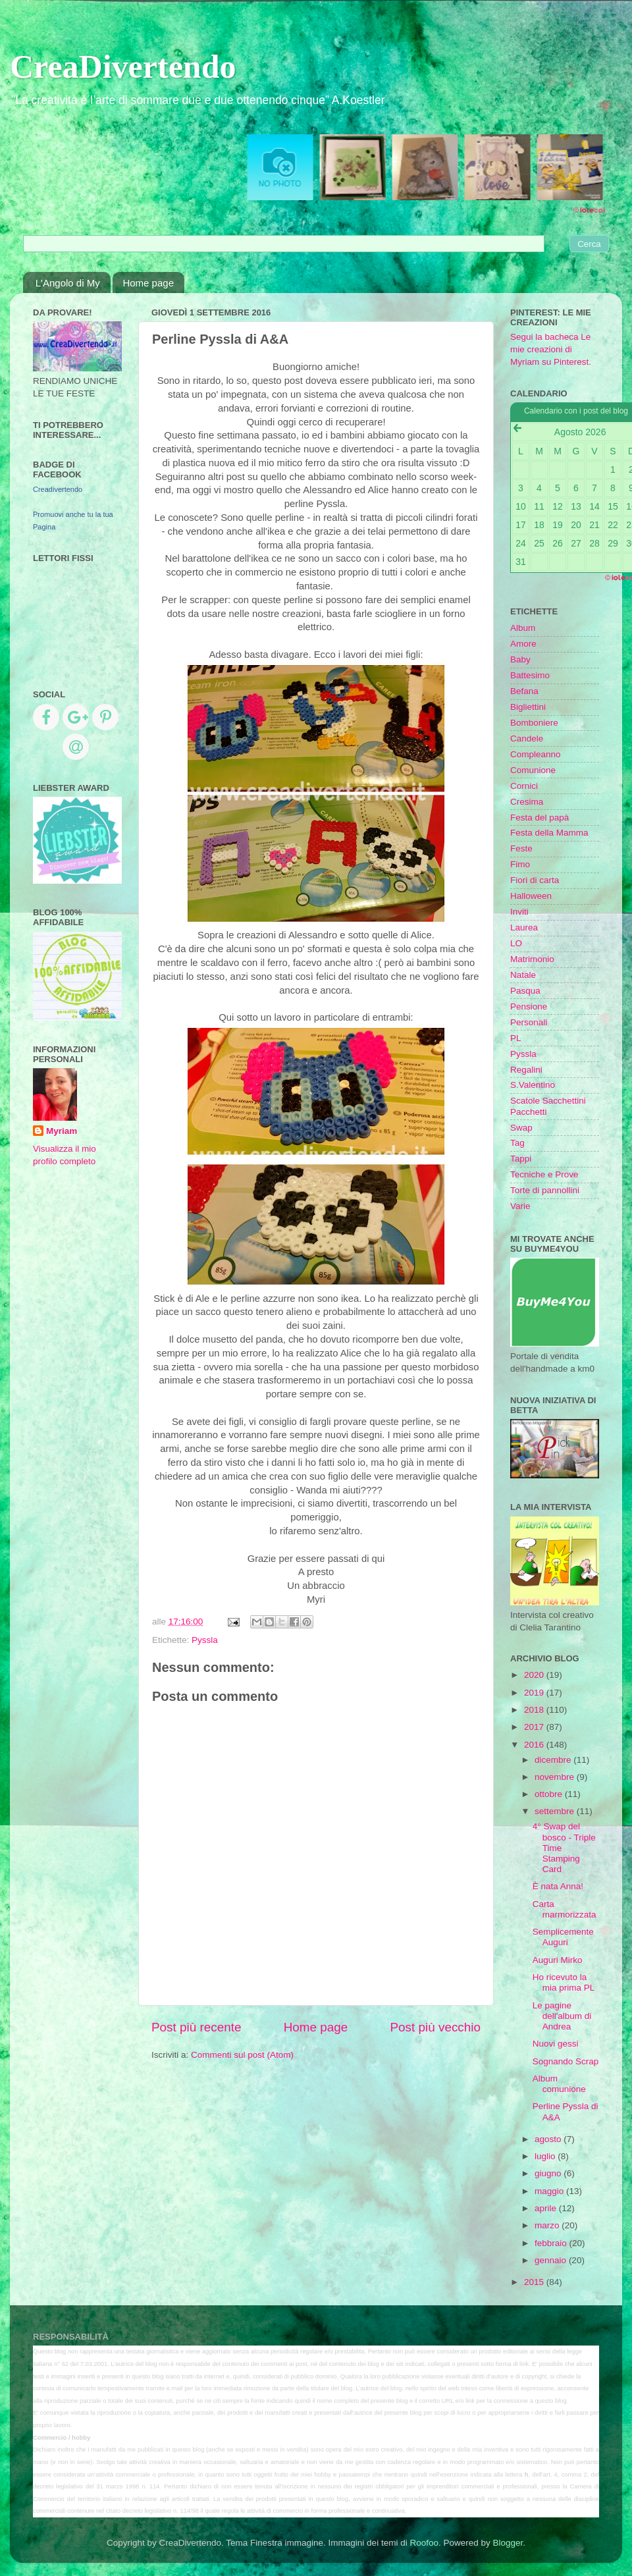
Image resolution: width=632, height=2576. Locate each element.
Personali (528, 1022)
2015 (535, 2282)
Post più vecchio (435, 2027)
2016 (535, 1745)
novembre (556, 1777)
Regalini (526, 1070)
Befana (524, 691)
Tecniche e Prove (544, 1174)
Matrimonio (532, 959)
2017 (535, 1727)
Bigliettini (528, 707)
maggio (550, 2191)
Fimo (520, 864)
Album (522, 628)
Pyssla (205, 1640)
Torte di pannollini (544, 1190)
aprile (547, 2208)
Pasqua (525, 991)
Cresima (526, 802)
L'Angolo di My (68, 282)
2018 (535, 1710)
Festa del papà (539, 817)
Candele (526, 738)
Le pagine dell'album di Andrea (562, 2015)
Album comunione (559, 2084)
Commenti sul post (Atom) (242, 2055)
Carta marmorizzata (564, 1909)
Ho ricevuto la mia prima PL (564, 1982)
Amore (523, 644)
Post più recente (196, 2027)
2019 (535, 1693)
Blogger (507, 2543)
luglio (546, 2156)
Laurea (524, 927)
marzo (548, 2225)
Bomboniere (534, 723)
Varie (520, 1206)
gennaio (552, 2260)
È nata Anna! (558, 1886)
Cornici (524, 786)
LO (516, 943)
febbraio (552, 2243)
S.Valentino (532, 1085)
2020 (535, 1675)
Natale (523, 975)
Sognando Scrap (566, 2061)
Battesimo (530, 675)
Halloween (531, 896)
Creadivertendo (57, 489)
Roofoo (423, 2543)
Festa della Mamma (549, 833)
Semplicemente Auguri (563, 1937)
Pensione (528, 1006)
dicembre (554, 1760)
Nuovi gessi (556, 2044)
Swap (521, 1128)
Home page (148, 282)
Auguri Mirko (558, 1960)
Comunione (533, 770)
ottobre (550, 1794)
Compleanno (535, 754)
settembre (556, 1811)
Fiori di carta (534, 880)
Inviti (519, 912)
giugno (549, 2173)
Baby (520, 659)
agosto (549, 2139)
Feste (521, 848)
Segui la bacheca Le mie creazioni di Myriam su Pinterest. (550, 349)
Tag (517, 1143)
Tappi (520, 1159)
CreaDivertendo (123, 66)
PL (515, 1038)
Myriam (61, 1131)
